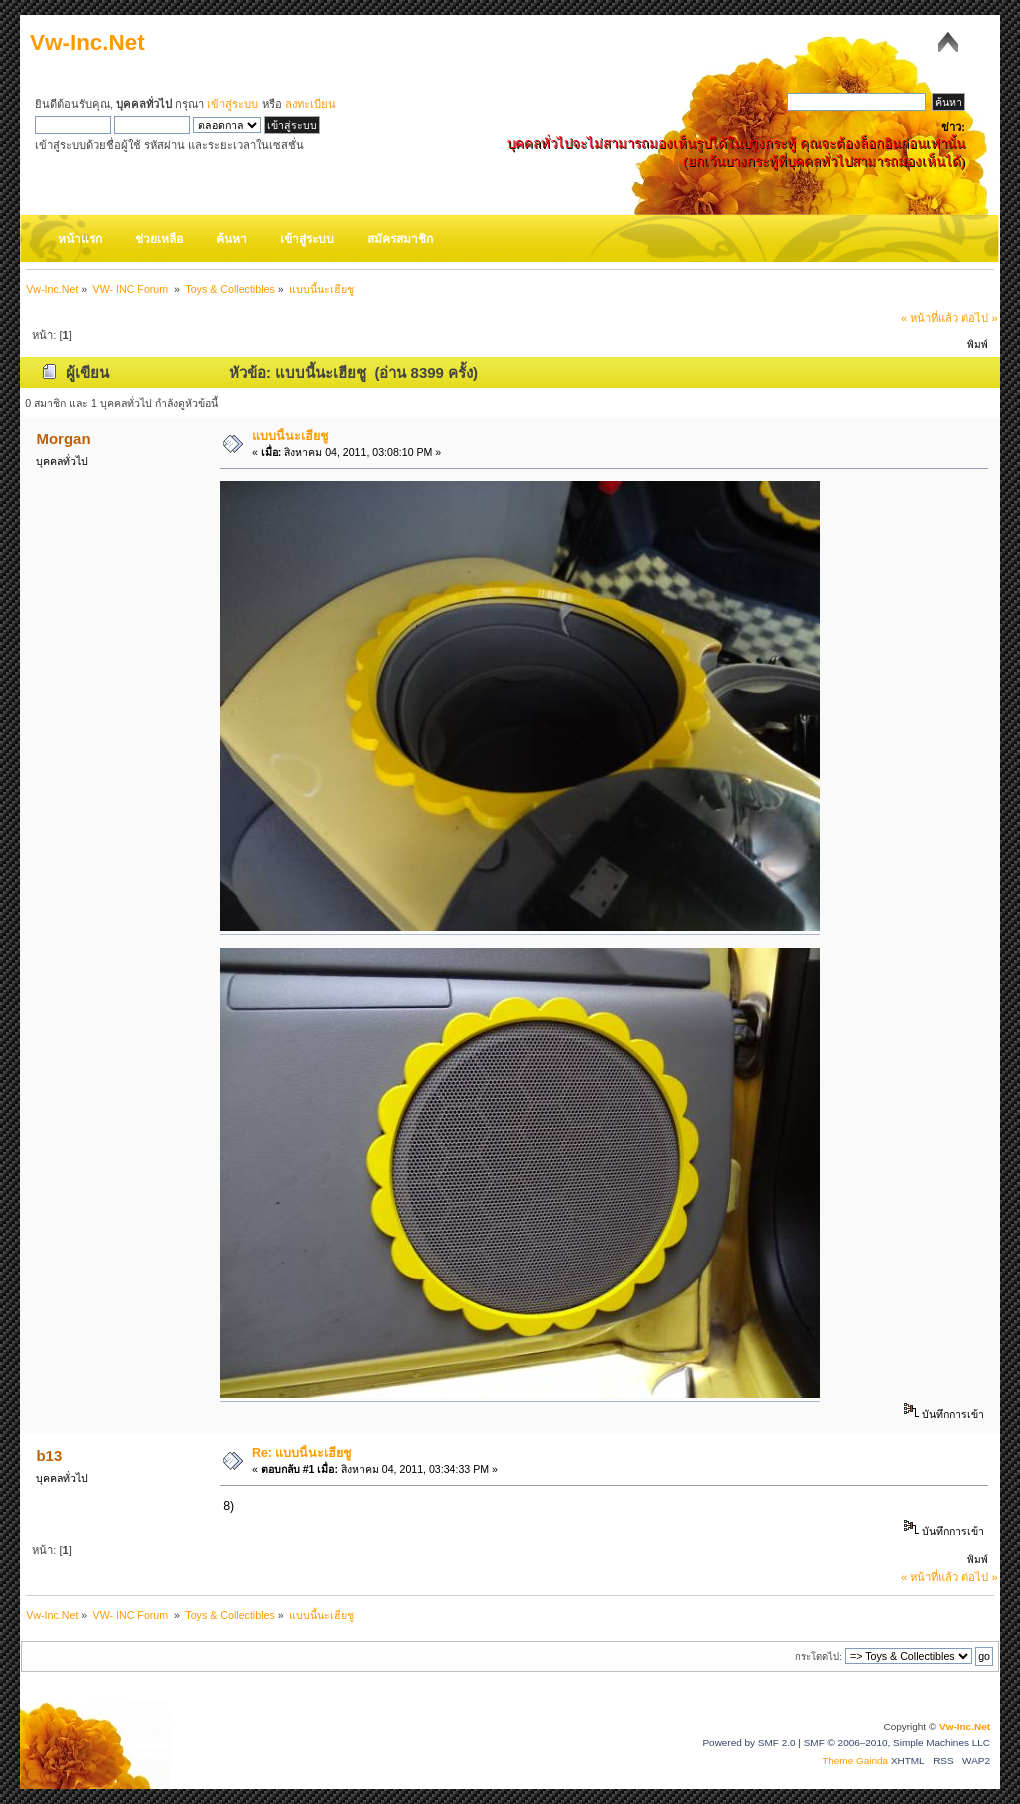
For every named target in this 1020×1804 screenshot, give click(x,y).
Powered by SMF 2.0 (748, 1742)
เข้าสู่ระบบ (232, 104)
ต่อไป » (979, 318)
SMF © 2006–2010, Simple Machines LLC (897, 1742)
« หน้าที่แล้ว (929, 318)
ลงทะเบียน (310, 104)
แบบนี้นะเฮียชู (290, 436)
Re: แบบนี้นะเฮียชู (302, 1453)
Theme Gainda (856, 1760)
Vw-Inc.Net (87, 42)
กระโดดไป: (818, 1656)
